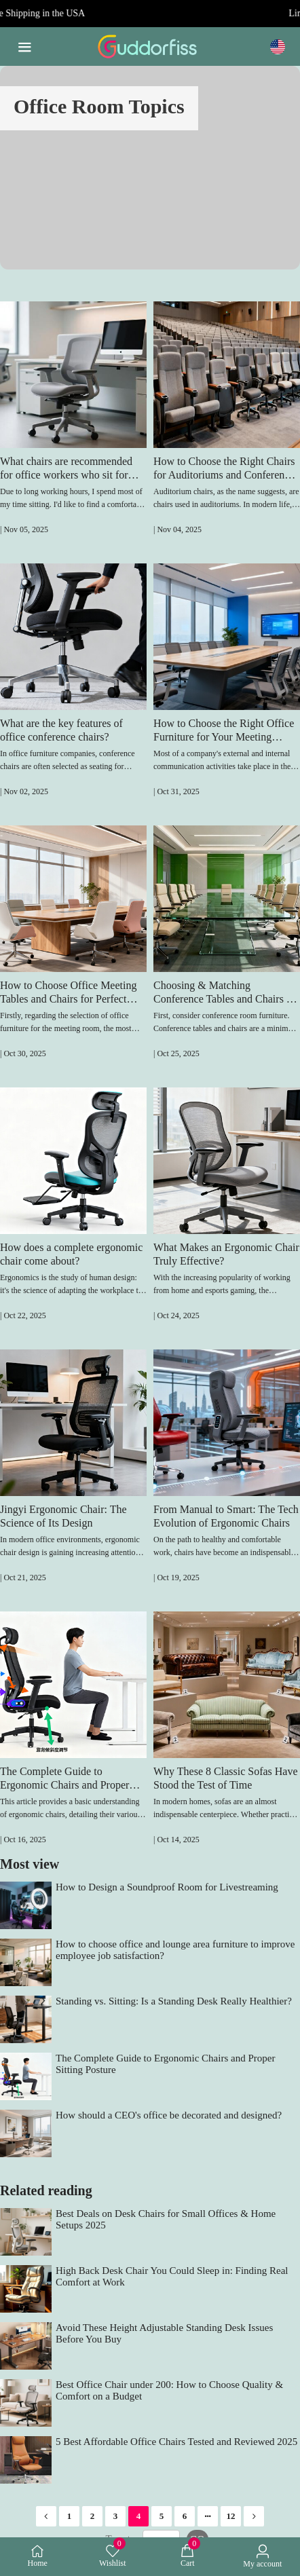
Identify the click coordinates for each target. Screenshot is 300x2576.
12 (231, 2516)
